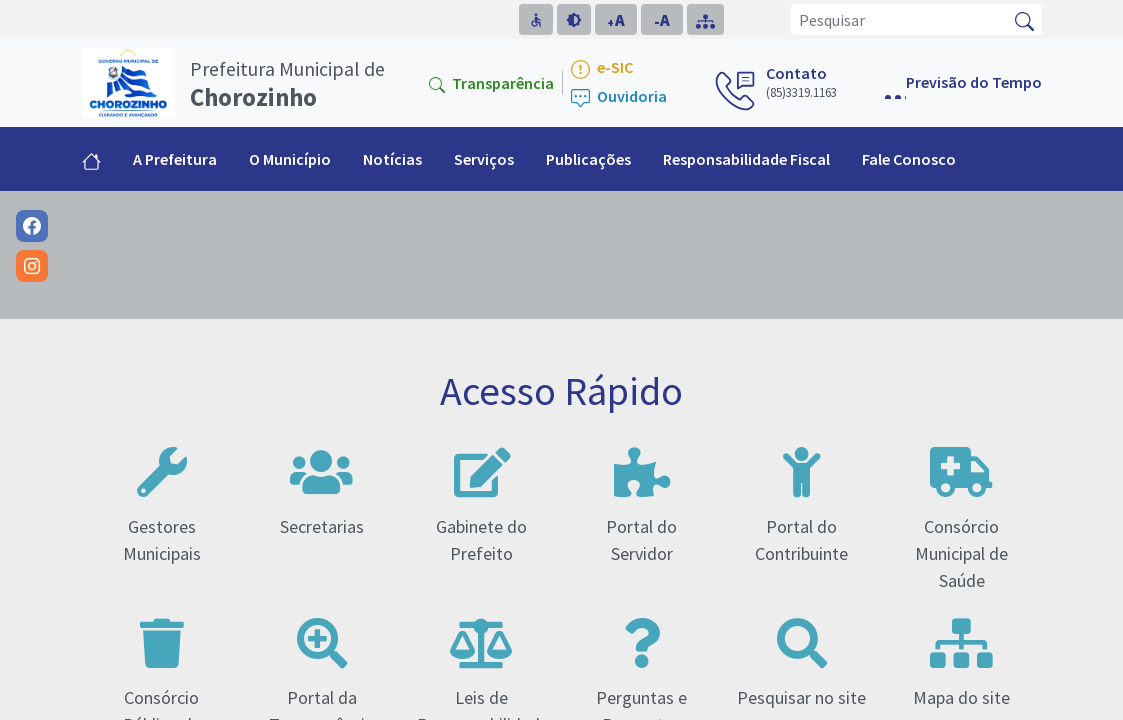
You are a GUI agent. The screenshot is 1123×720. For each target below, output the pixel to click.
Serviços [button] (484, 159)
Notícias (392, 159)
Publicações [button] (588, 159)
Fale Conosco (909, 159)
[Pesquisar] (899, 19)
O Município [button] (290, 159)
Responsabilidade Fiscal (746, 159)
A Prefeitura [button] (175, 159)
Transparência (491, 83)
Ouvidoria (619, 97)
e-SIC (602, 68)
